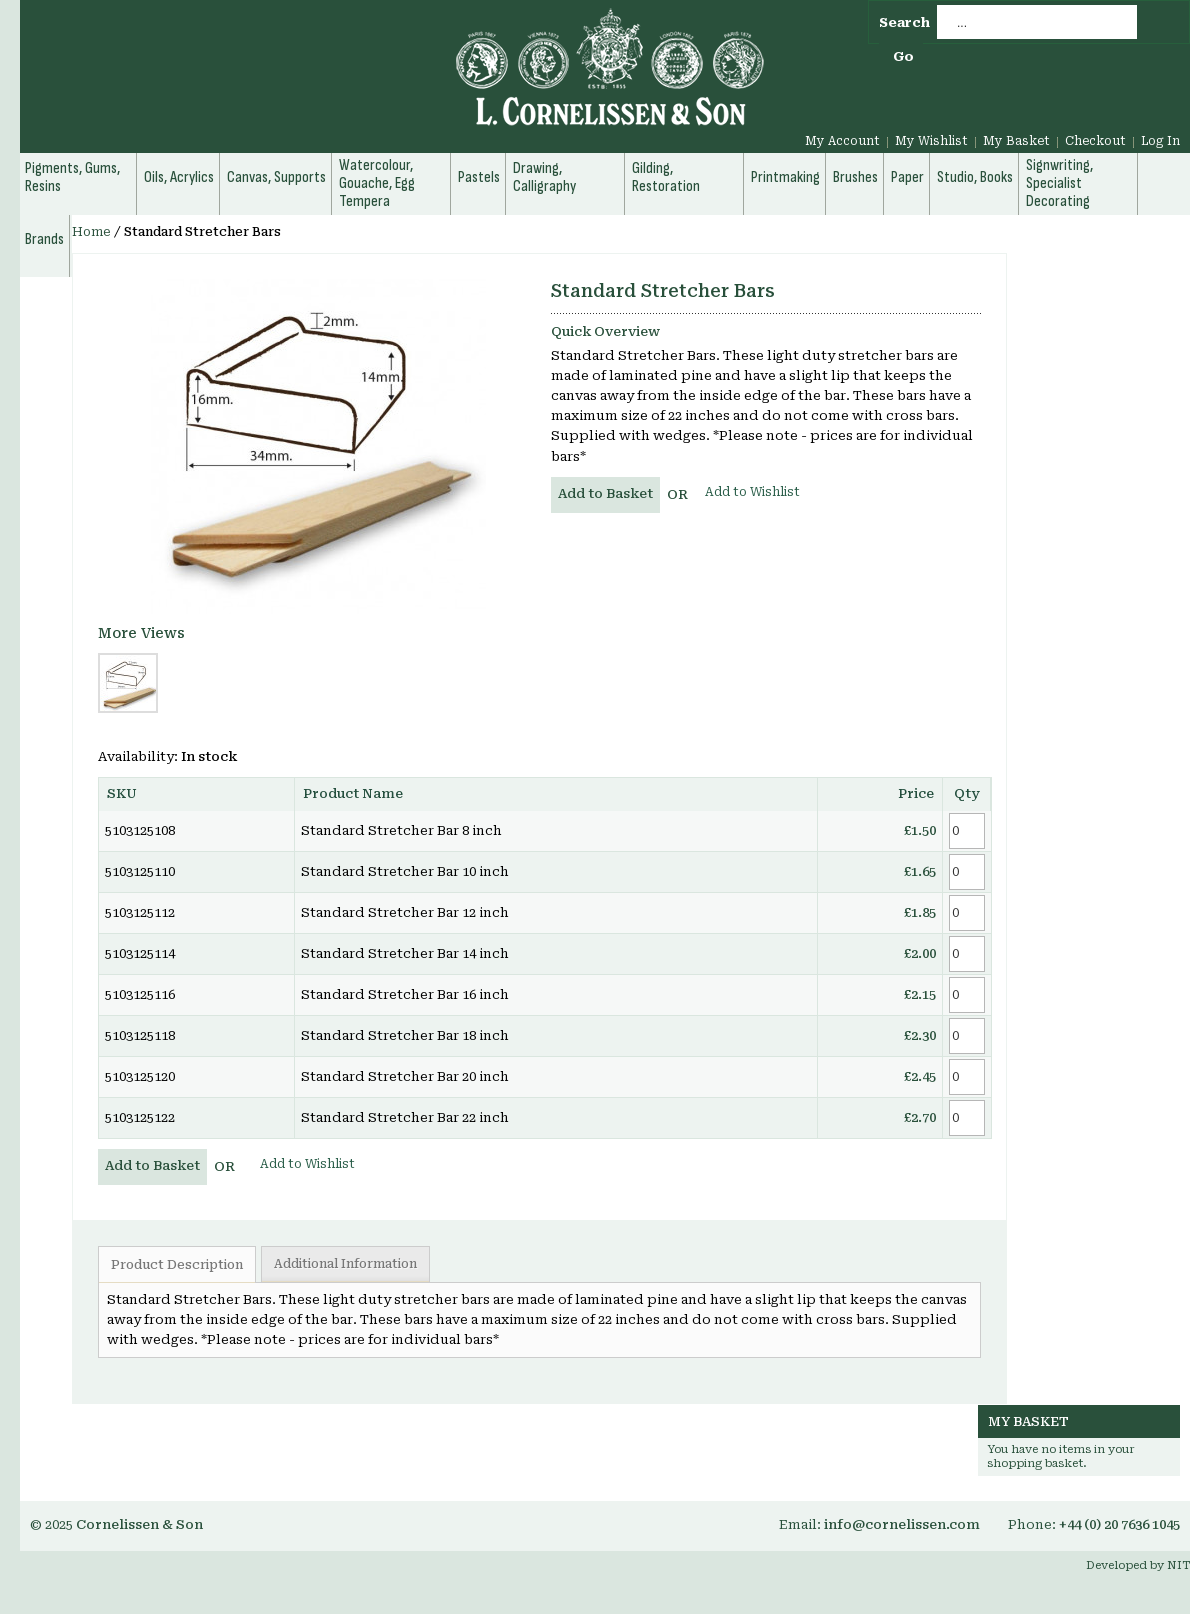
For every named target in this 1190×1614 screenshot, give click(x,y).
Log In (1160, 141)
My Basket (1016, 141)
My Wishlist (931, 141)
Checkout (1095, 141)
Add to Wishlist (752, 492)
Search (904, 22)
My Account (842, 141)
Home (91, 232)
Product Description (177, 1265)
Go (903, 56)
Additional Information (345, 1264)
